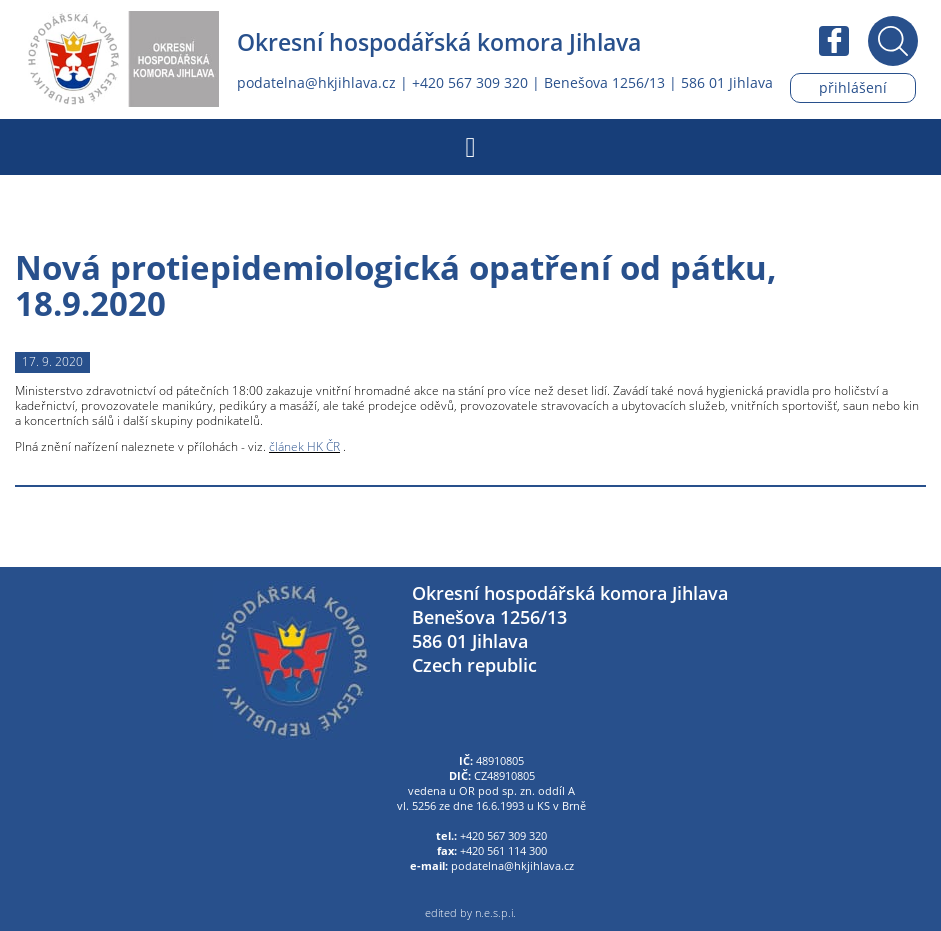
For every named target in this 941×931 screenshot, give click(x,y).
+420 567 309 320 (470, 82)
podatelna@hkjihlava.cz (316, 82)
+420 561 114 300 (503, 851)
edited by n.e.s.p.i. (470, 913)
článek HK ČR (304, 446)
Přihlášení (853, 87)
